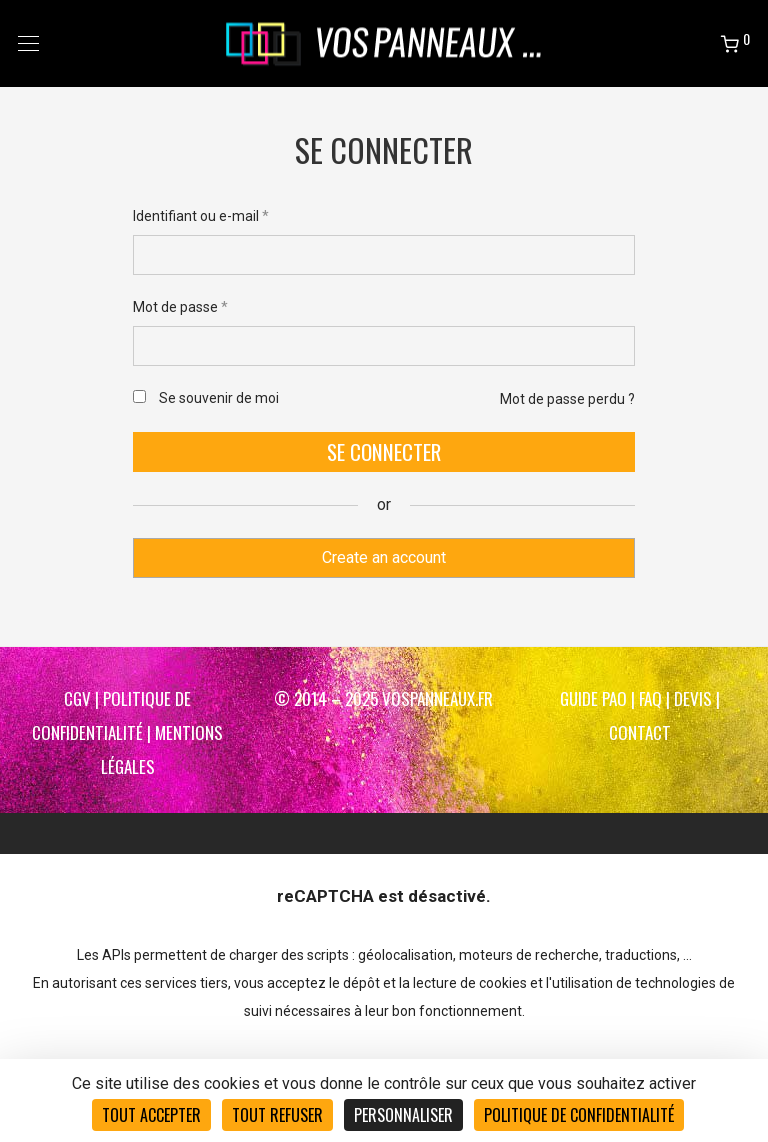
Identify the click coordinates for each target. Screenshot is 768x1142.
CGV (77, 698)
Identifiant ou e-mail (201, 216)
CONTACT (640, 732)
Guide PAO (593, 698)
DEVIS (693, 698)
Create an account (384, 557)
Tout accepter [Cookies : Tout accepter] (151, 1115)
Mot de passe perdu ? (567, 399)
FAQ (650, 698)
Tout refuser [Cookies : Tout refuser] (277, 1115)
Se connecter (384, 451)
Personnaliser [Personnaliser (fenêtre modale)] (403, 1115)
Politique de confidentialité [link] (579, 1115)
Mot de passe (180, 307)
